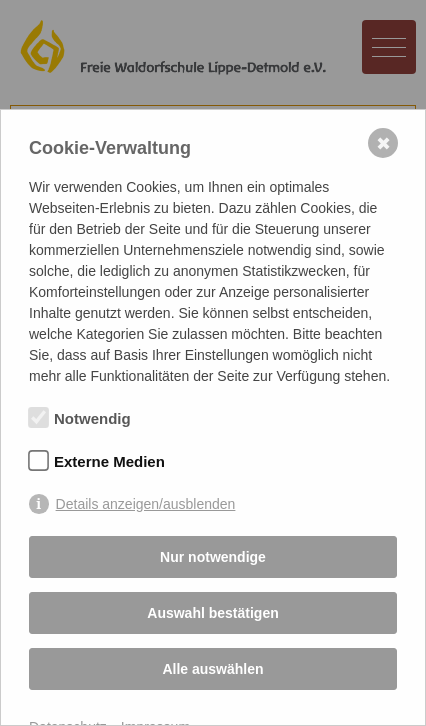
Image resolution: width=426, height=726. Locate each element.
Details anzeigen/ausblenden (146, 504)
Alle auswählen (212, 669)
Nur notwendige (213, 557)
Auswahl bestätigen (212, 613)
